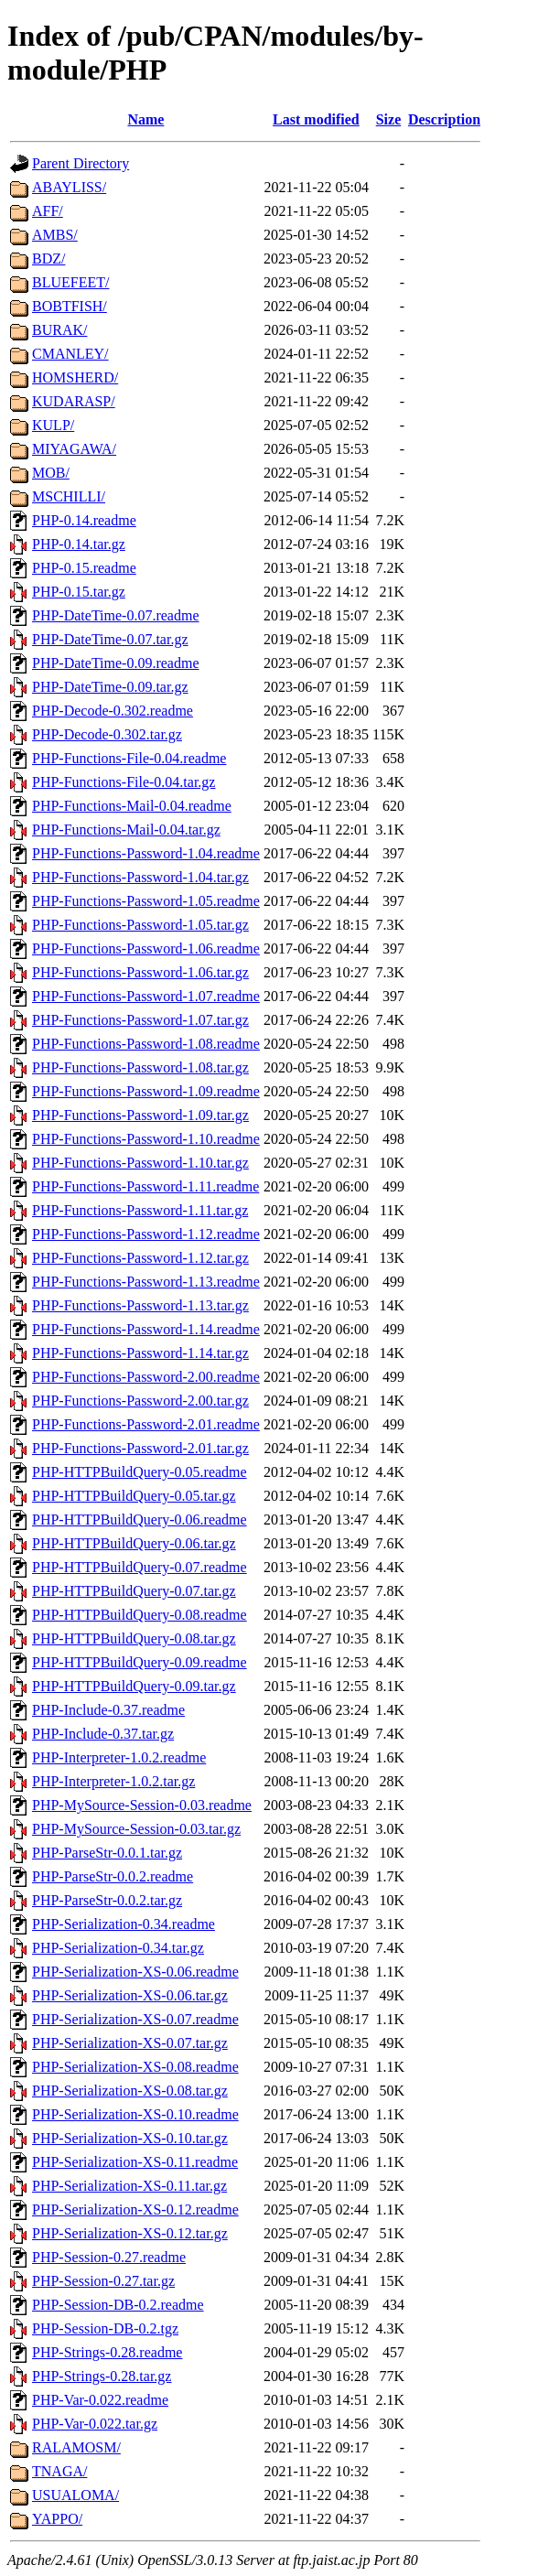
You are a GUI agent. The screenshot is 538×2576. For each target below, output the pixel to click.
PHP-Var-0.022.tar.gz (94, 2423)
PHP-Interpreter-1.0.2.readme (119, 1757)
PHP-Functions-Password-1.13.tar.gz (140, 1305)
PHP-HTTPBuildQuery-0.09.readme (139, 1662)
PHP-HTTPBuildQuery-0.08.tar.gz (134, 1638)
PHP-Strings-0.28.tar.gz (101, 2376)
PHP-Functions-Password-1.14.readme (146, 1329)
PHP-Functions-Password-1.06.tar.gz (140, 972)
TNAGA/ (59, 2471)
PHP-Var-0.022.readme (100, 2400)
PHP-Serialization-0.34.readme (123, 1924)
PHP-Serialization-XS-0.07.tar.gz (130, 2043)
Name (145, 119)
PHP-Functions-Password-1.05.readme (146, 901)
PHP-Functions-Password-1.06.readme (146, 948)
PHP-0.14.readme (84, 520)
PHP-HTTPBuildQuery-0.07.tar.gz (134, 1591)
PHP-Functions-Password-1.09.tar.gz (140, 1115)
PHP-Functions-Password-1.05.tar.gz (140, 924)
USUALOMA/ (75, 2495)
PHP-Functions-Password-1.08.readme (146, 1043)
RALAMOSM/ (76, 2447)
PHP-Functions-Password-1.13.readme (146, 1281)
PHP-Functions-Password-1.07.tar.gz (140, 1020)
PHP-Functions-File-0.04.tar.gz (123, 782)
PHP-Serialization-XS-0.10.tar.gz (130, 2138)
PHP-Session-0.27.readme (109, 2257)
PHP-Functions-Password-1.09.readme (146, 1091)
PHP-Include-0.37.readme (108, 1710)
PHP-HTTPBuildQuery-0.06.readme (139, 1519)
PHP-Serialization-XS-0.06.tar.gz (130, 1995)
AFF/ (47, 211)
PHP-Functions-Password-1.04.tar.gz (140, 877)
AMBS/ (55, 235)
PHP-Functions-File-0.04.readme (129, 758)
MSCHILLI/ (68, 496)
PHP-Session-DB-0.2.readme (118, 2304)
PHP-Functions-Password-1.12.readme (146, 1234)
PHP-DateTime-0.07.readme (115, 615)
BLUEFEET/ (70, 282)
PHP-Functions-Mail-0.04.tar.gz (126, 829)
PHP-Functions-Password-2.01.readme (146, 1424)
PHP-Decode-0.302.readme (112, 710)
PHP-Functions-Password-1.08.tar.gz (140, 1067)
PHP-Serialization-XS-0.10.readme (135, 2114)
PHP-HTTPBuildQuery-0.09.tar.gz (134, 1686)
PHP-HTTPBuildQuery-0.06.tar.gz (134, 1543)
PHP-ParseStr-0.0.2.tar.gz (107, 1900)
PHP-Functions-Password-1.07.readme (146, 996)
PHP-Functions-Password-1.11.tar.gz (140, 1210)
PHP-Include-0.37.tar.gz (103, 1733)
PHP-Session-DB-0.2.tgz (105, 2328)
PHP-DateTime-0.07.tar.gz (110, 639)
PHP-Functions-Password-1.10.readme (146, 1139)
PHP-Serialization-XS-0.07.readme (135, 2019)
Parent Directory (80, 163)
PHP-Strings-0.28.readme (107, 2352)
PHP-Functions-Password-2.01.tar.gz (140, 1448)
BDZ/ (48, 258)
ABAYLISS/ (69, 187)
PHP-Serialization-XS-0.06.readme (135, 1971)
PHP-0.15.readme (84, 568)
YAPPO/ (57, 2519)
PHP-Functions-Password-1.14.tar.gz (140, 1353)
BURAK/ (59, 330)
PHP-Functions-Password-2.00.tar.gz (140, 1400)
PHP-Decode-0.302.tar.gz (107, 734)
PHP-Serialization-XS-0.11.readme (135, 2162)
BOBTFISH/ (69, 306)
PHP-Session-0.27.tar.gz (103, 2281)
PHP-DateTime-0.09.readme (115, 663)
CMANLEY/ (70, 353)
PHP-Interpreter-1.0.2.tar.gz (113, 1781)
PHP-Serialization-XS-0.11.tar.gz (129, 2185)
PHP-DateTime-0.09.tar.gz (110, 687)
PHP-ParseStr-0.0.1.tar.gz (107, 1852)
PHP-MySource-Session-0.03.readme (142, 1805)
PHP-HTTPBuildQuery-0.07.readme (139, 1567)
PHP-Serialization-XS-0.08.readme (135, 2067)
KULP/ (53, 425)
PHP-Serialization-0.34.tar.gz (118, 1948)
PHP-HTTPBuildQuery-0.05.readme (139, 1472)
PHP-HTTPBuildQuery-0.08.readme (139, 1614)
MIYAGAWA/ (74, 449)
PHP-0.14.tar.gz (78, 544)
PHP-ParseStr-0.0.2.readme (112, 1876)
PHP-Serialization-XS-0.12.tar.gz (130, 2233)
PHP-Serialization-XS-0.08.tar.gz (130, 2090)
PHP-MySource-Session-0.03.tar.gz (136, 1829)
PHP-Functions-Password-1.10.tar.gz (140, 1162)
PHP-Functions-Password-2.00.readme (146, 1377)
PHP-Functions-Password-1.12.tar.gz (140, 1258)
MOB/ (51, 472)
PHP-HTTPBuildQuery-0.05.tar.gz (134, 1496)
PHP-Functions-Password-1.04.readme (146, 853)
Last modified (316, 119)
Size (389, 119)
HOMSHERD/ (75, 377)
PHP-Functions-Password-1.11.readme (145, 1186)
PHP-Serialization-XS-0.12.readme (135, 2209)
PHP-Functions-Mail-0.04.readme (131, 806)
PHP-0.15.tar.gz (78, 591)
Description (444, 119)
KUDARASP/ (73, 401)
